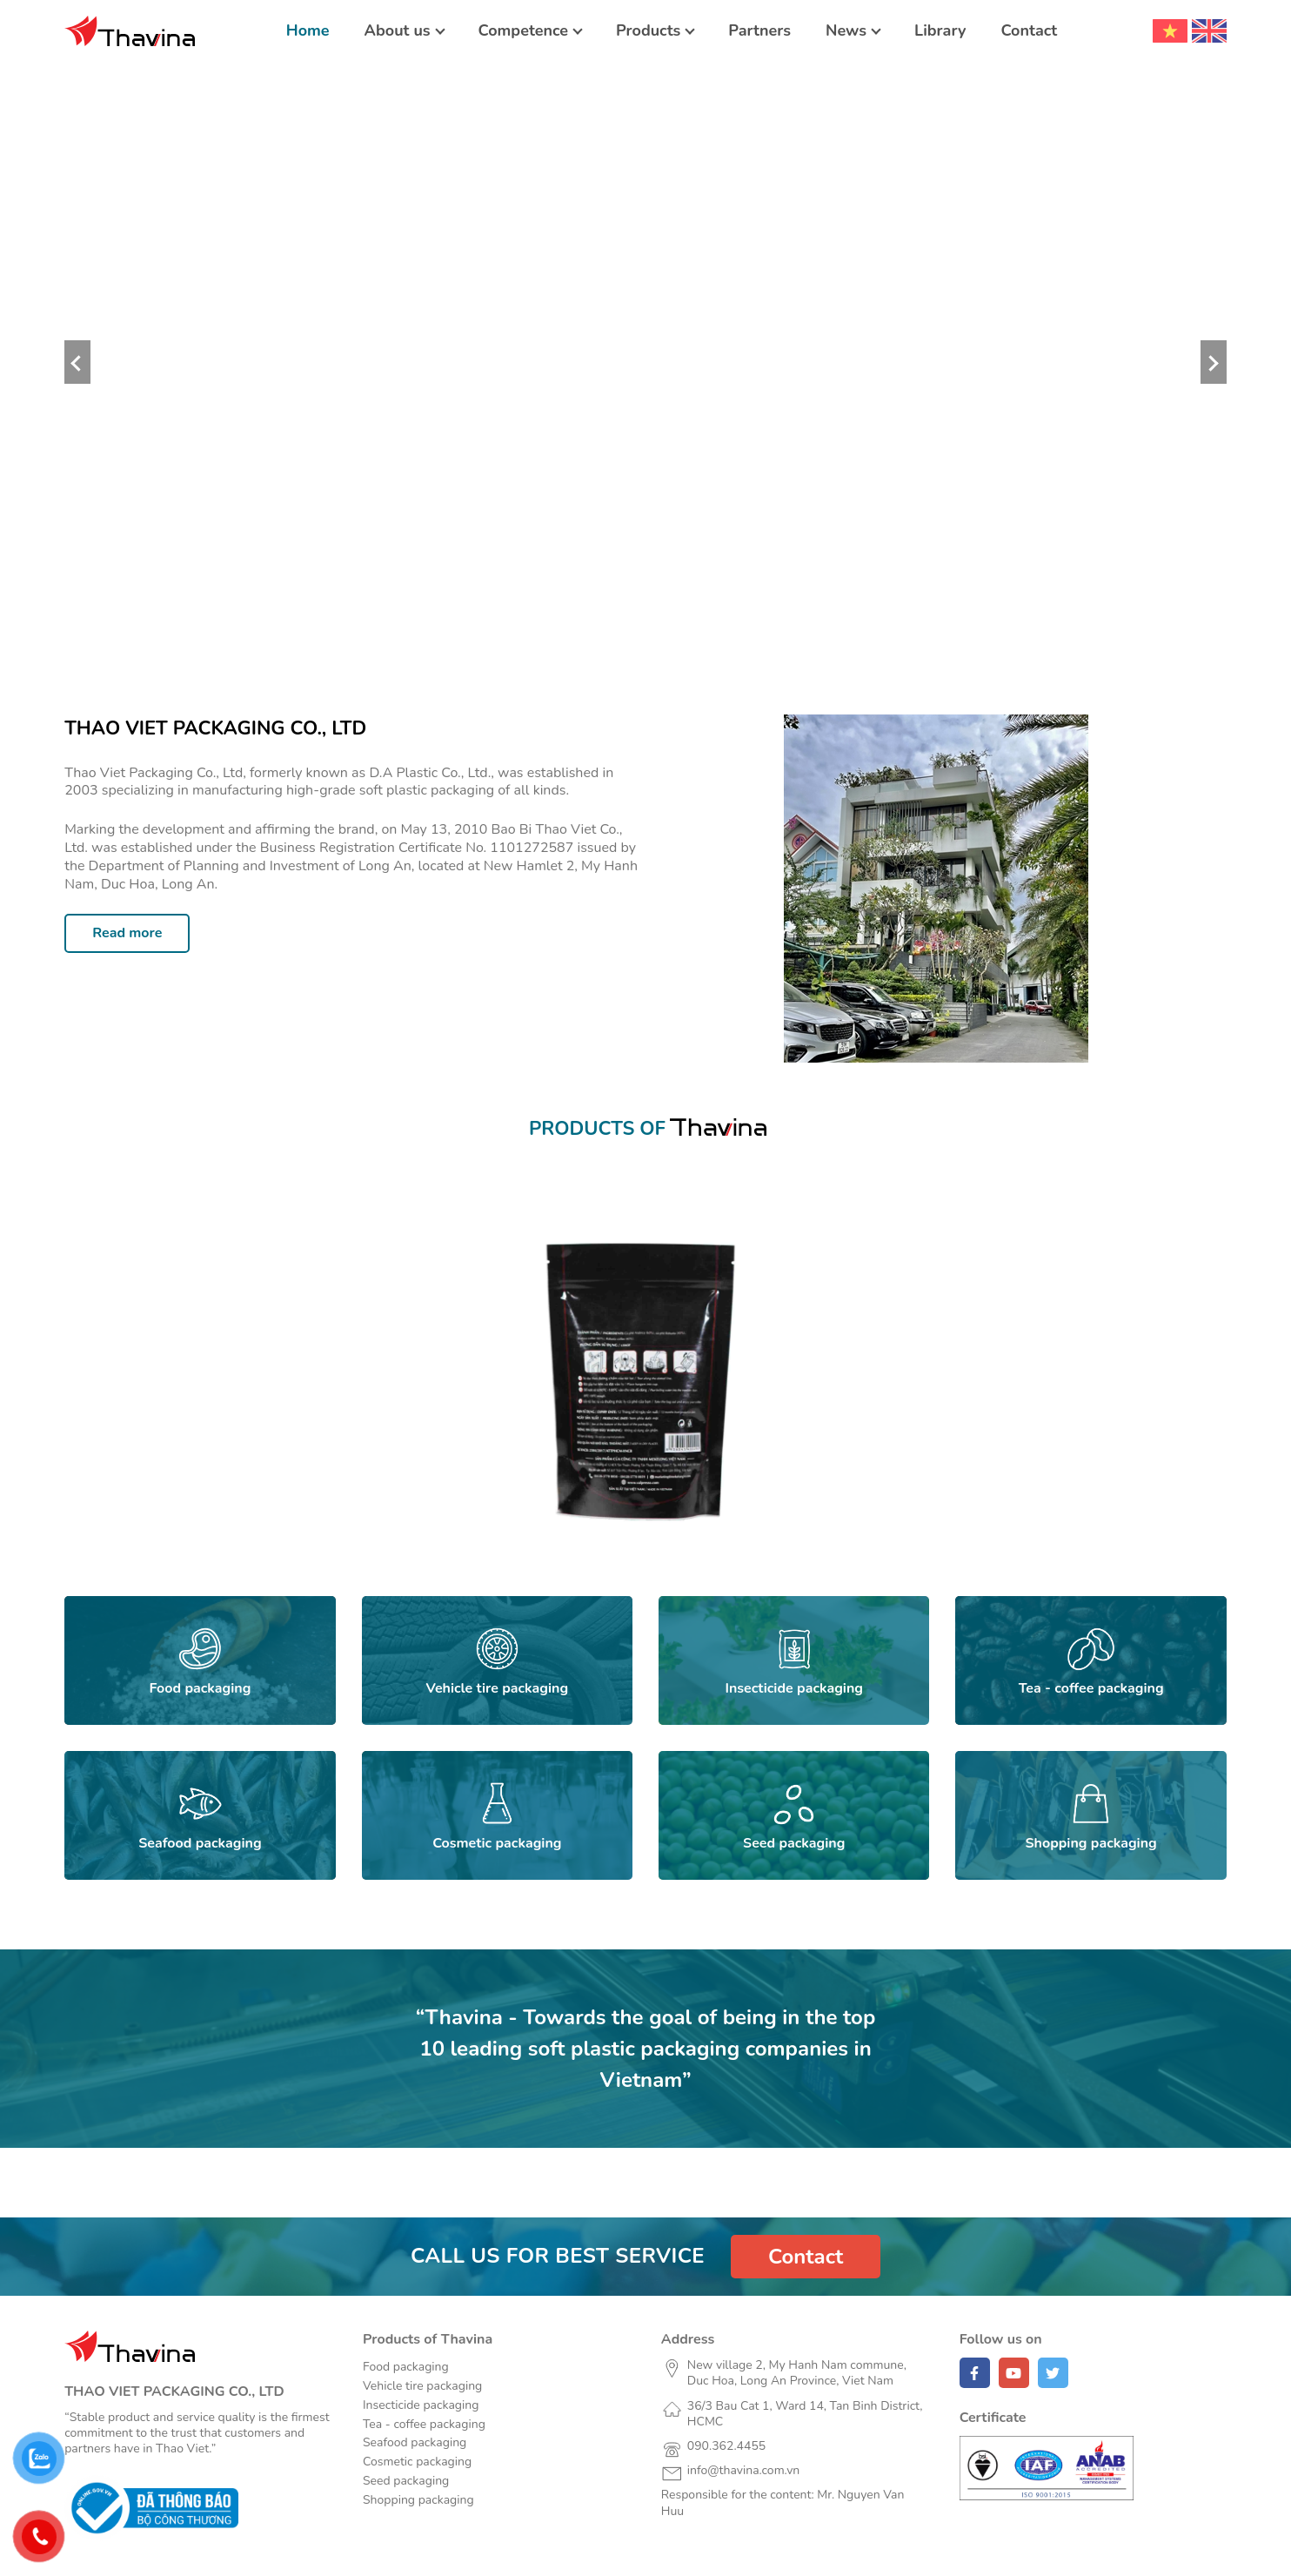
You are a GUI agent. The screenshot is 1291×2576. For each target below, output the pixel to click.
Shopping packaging (418, 2500)
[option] (645, 362)
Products (648, 30)
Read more (127, 933)
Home (308, 30)
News (846, 30)
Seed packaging (406, 2480)
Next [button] (1214, 362)
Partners (759, 30)
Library (940, 30)
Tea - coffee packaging (424, 2424)
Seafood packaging (414, 2442)
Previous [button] (77, 362)
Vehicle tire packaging (422, 2386)
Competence (523, 30)
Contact (1028, 30)
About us (398, 30)
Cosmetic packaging (417, 2461)
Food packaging (406, 2366)
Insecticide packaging (420, 2405)
